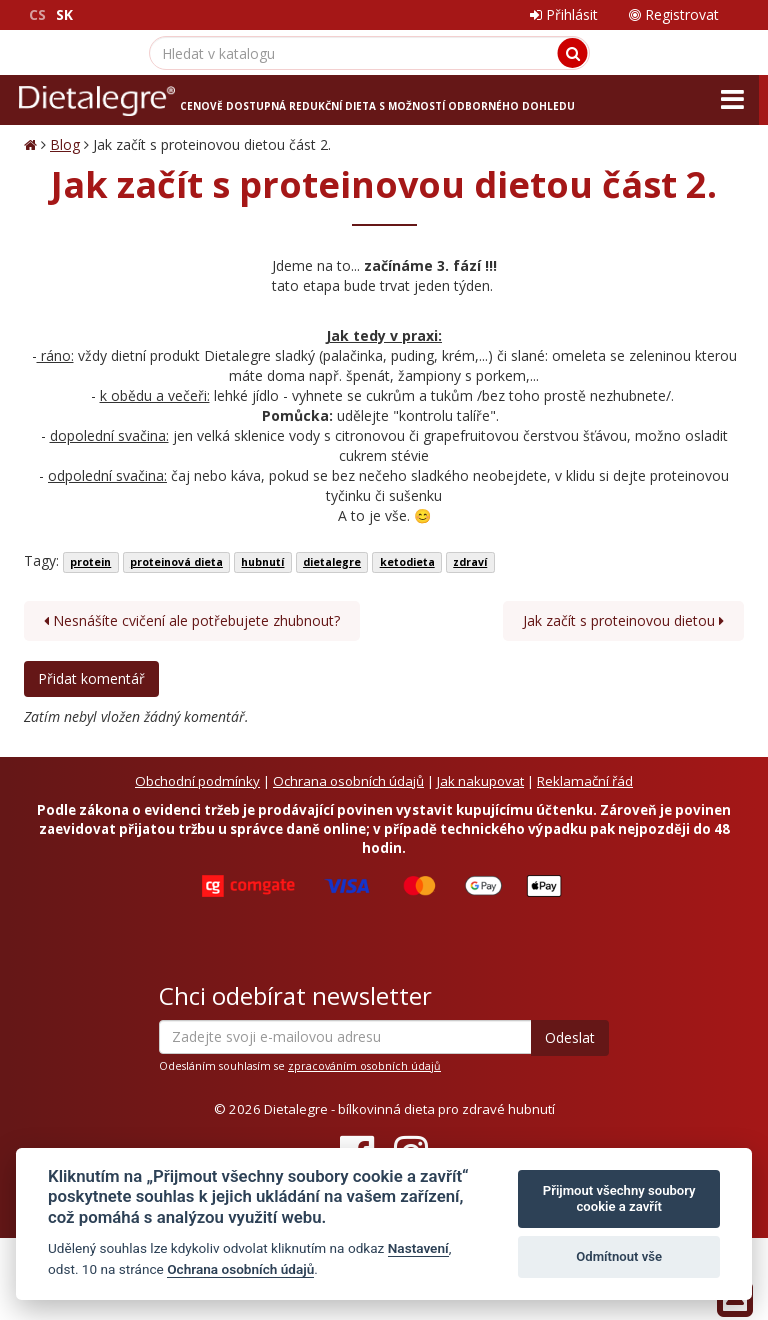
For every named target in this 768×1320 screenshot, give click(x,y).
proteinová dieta (176, 562)
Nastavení (418, 1248)
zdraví (470, 562)
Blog (65, 144)
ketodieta (407, 562)
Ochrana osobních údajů (348, 781)
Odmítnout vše (619, 1256)
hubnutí (262, 562)
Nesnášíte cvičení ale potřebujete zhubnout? (192, 620)
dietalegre (332, 562)
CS (37, 14)
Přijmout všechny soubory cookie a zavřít (619, 1198)
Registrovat (674, 14)
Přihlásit (564, 14)
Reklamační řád (585, 781)
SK (64, 14)
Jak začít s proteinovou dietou (623, 620)
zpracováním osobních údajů (364, 1066)
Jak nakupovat (480, 781)
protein (90, 562)
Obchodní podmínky (197, 781)
